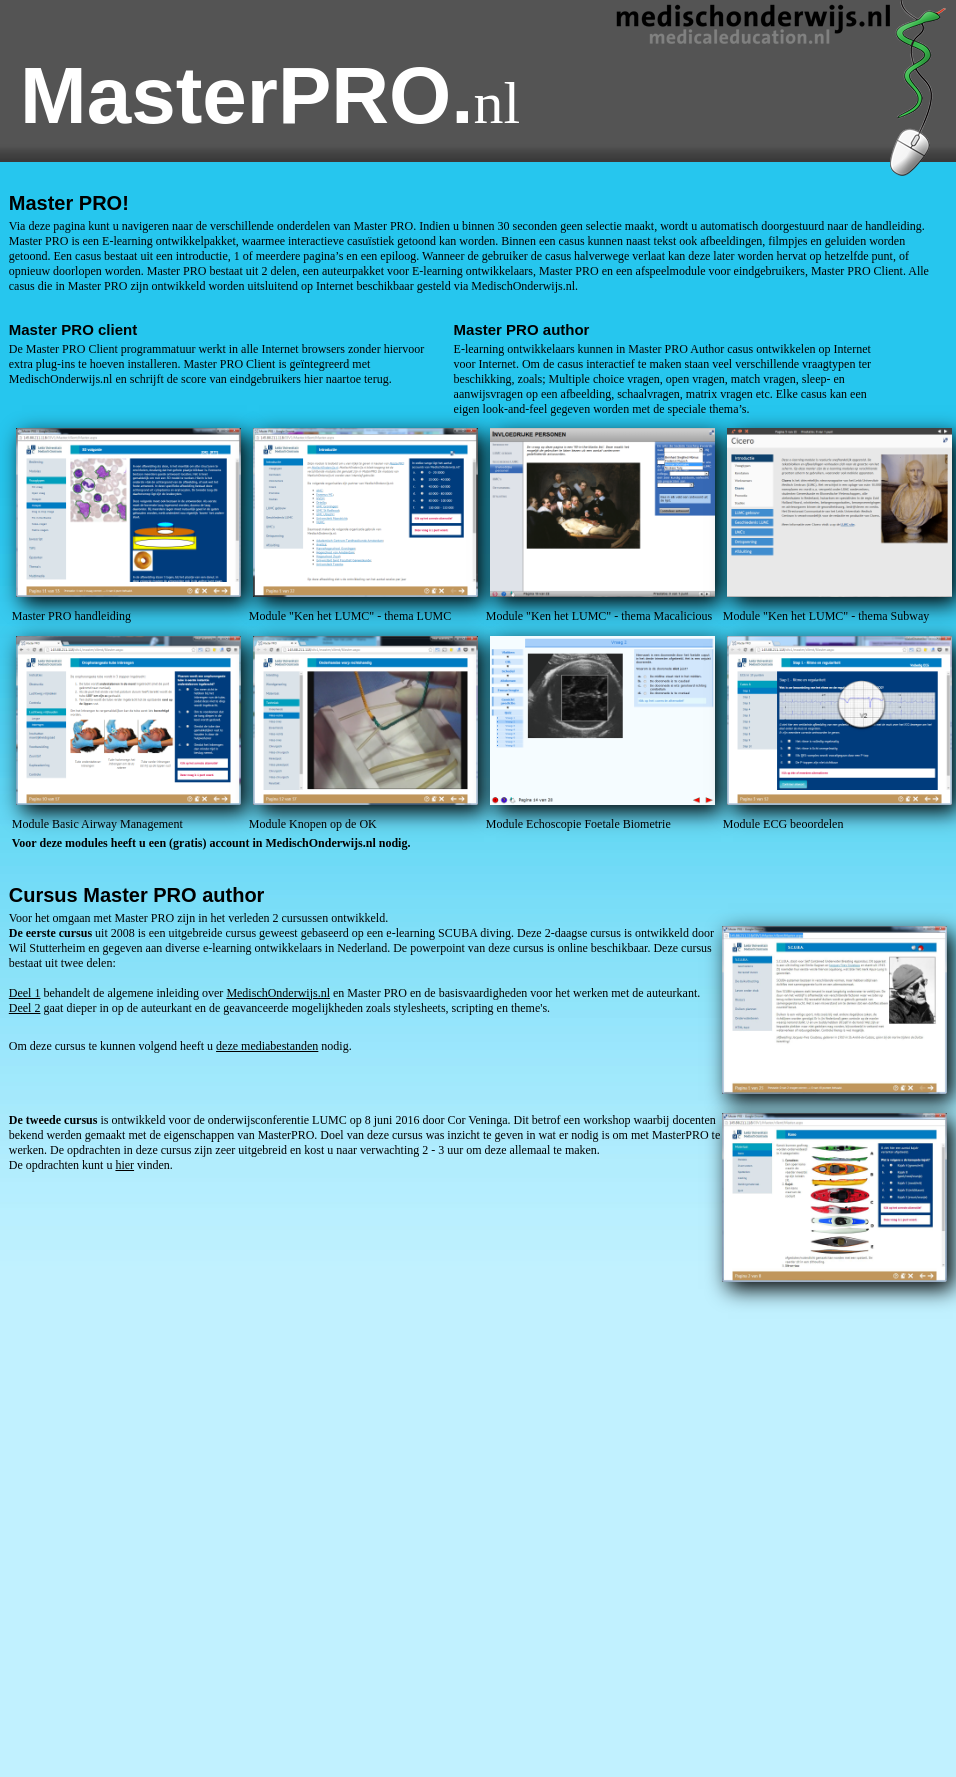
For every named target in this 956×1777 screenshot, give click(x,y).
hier (124, 1165)
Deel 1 (25, 993)
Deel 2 (25, 1008)
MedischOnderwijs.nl (278, 993)
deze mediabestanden (267, 1046)
